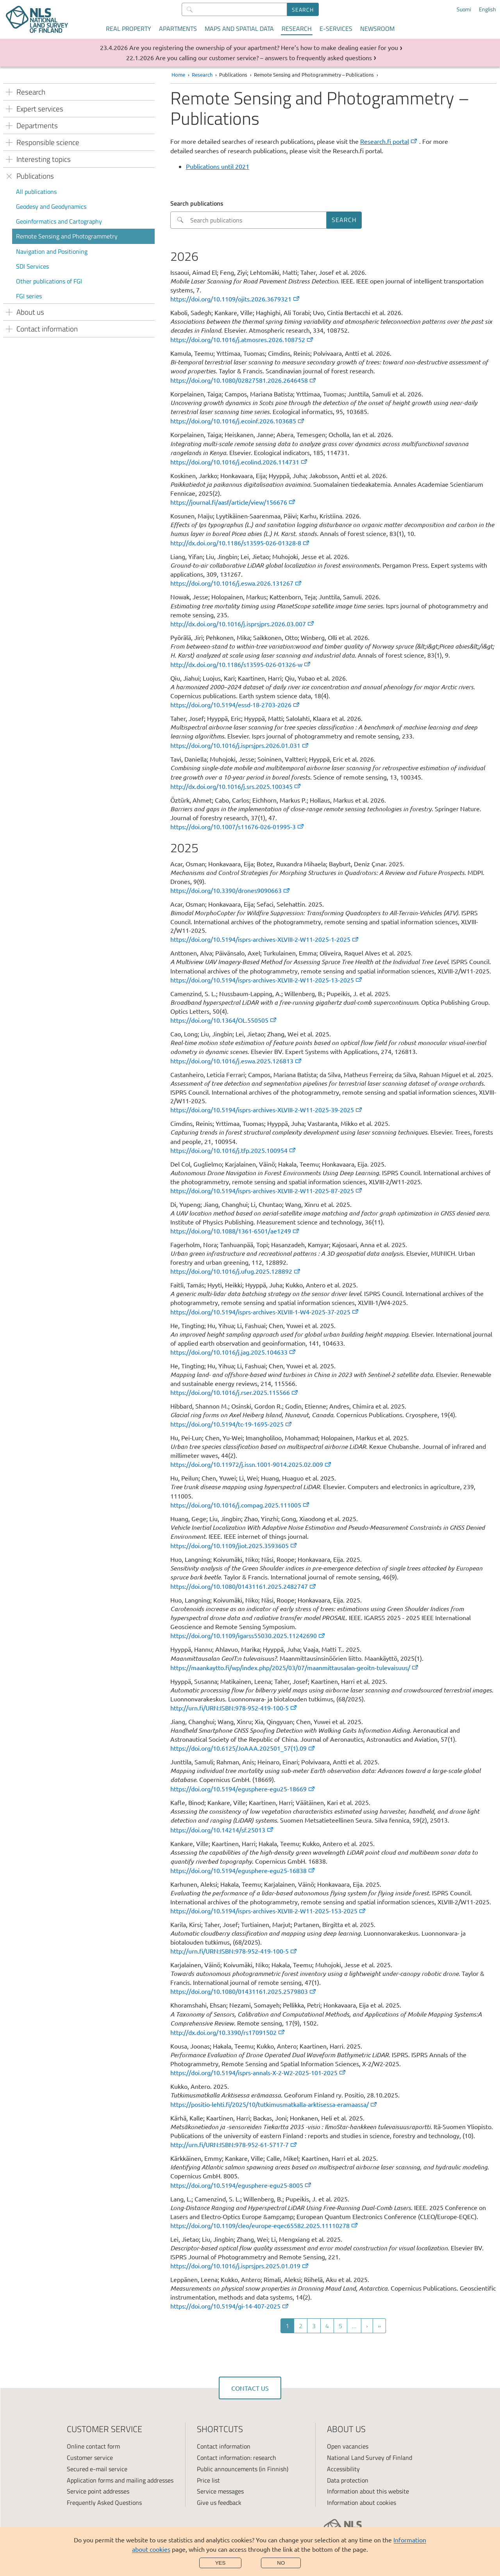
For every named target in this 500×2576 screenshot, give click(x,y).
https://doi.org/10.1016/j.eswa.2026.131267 (236, 583)
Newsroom (377, 28)
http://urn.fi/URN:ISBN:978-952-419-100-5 (234, 1708)
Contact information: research (236, 2457)
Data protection (347, 2480)
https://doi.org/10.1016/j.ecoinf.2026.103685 (237, 421)
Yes (220, 2563)
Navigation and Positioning (52, 251)
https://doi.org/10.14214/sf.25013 (222, 1830)
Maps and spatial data (239, 28)
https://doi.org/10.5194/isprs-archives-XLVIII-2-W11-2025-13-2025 (266, 980)
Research (297, 28)
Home (178, 74)
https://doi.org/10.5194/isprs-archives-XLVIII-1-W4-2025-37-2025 (264, 1312)
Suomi (464, 9)
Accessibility (343, 2469)
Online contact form (93, 2446)
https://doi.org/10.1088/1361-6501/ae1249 (235, 1231)
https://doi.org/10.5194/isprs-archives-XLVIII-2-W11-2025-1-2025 (264, 939)
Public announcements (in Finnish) (242, 2469)
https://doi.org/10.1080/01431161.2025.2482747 (243, 1586)
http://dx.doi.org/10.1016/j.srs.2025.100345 (236, 786)
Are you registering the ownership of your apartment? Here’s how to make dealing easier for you (263, 47)
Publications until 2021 (217, 166)
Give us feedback (219, 2502)
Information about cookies (361, 2502)
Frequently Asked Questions (104, 2502)
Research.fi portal (389, 141)
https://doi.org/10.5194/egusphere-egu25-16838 (243, 1870)
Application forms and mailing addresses (120, 2480)
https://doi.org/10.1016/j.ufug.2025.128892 (235, 1271)
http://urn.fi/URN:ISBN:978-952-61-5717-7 (234, 2144)
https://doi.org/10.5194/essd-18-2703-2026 (235, 704)
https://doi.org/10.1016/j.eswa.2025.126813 (236, 1061)
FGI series (29, 296)
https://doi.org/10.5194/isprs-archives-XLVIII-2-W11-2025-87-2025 (266, 1190)
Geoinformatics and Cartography (59, 221)
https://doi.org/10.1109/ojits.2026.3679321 (235, 299)
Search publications (196, 203)
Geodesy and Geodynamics (51, 206)
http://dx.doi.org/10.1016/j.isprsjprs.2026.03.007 (242, 623)
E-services (336, 28)
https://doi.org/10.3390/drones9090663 (230, 890)
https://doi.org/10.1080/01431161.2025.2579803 (243, 1991)
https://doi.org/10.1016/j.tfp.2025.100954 (233, 1150)
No (281, 2563)
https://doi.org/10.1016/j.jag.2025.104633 (233, 1352)
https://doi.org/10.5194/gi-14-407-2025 (229, 2306)
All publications (36, 191)
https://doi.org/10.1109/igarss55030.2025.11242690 (248, 1635)
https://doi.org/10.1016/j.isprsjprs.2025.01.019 (239, 2265)
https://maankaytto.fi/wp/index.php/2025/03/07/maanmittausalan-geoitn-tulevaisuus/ (294, 1667)
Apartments (178, 28)
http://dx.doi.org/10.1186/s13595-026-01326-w (240, 664)
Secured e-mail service (97, 2469)
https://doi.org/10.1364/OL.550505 (223, 1020)
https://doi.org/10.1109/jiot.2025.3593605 (234, 1545)
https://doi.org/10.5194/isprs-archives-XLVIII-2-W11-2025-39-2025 (266, 1109)
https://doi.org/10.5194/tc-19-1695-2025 (231, 1424)
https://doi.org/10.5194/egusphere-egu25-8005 (241, 2185)
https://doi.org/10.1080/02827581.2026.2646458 (243, 380)
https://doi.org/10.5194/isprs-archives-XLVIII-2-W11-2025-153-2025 (268, 1911)
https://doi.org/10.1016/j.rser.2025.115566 (234, 1392)
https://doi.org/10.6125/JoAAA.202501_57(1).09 (243, 1748)
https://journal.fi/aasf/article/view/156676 (233, 502)
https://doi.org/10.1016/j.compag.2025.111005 (240, 1505)
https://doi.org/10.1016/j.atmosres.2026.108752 (242, 339)
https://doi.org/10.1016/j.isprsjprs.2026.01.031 (239, 745)
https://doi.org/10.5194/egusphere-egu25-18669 (243, 1789)
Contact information (223, 2446)
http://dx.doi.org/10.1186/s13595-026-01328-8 (240, 543)
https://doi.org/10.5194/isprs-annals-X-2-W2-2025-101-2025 (258, 2072)
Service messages (220, 2491)
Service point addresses (98, 2491)
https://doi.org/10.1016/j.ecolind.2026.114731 (239, 462)
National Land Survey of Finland (369, 2457)
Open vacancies (347, 2446)
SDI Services (32, 266)
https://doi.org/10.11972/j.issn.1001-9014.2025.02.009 (251, 1464)
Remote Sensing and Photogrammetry (67, 236)
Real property (128, 28)
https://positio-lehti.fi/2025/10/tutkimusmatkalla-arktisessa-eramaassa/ (274, 2104)
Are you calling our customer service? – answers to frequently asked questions (263, 57)
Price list (208, 2480)
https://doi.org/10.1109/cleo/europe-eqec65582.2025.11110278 (264, 2225)
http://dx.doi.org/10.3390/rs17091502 (228, 2032)
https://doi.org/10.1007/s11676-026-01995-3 (237, 826)
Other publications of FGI (49, 281)
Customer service (90, 2457)
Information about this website (368, 2491)
